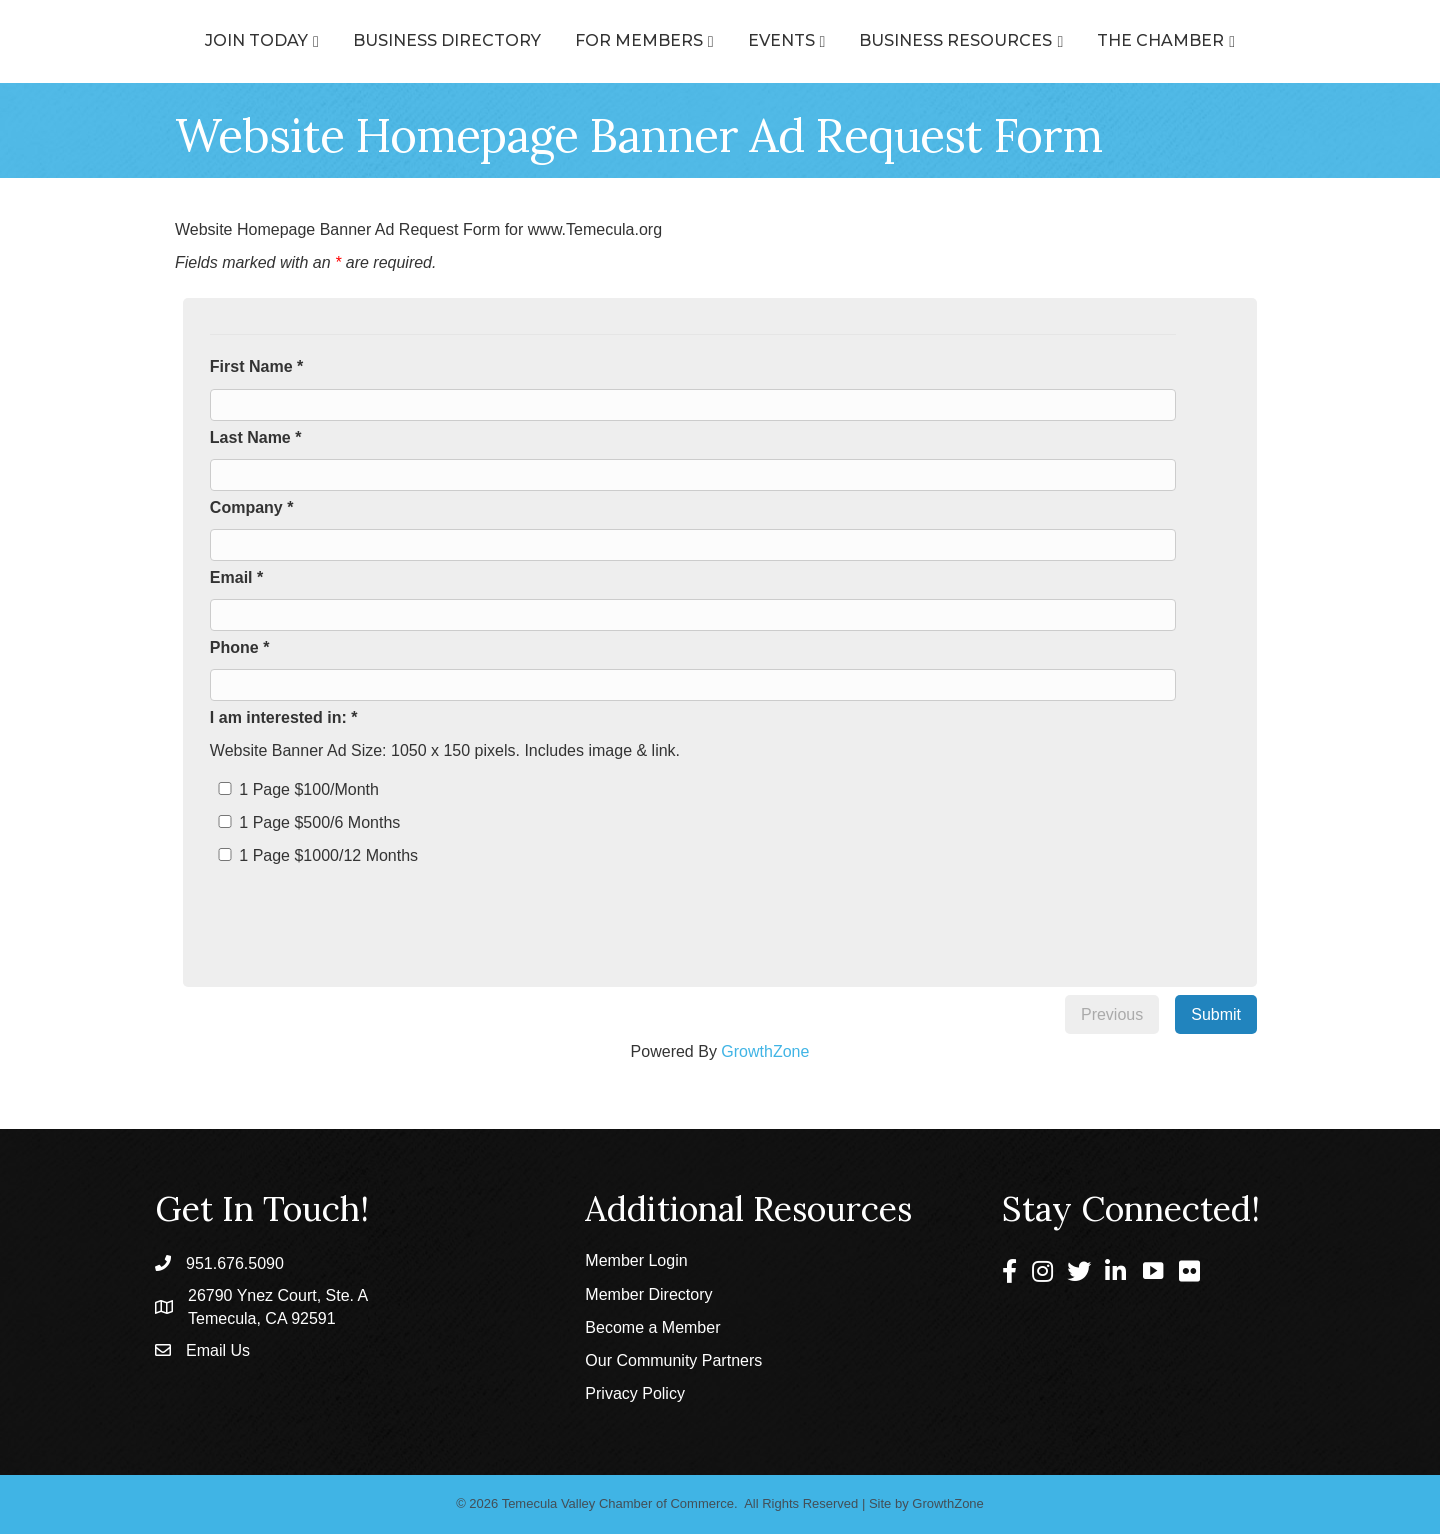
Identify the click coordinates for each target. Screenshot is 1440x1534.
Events (871, 40)
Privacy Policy (635, 1393)
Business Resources (1045, 40)
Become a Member (652, 1327)
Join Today (166, 40)
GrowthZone (765, 1051)
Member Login (636, 1260)
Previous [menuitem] (1112, 1014)
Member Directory (648, 1294)
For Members (549, 40)
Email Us (218, 1350)
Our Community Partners (673, 1360)
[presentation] (372, 911)
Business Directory (357, 40)
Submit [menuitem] (1216, 1014)
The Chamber (1250, 40)
